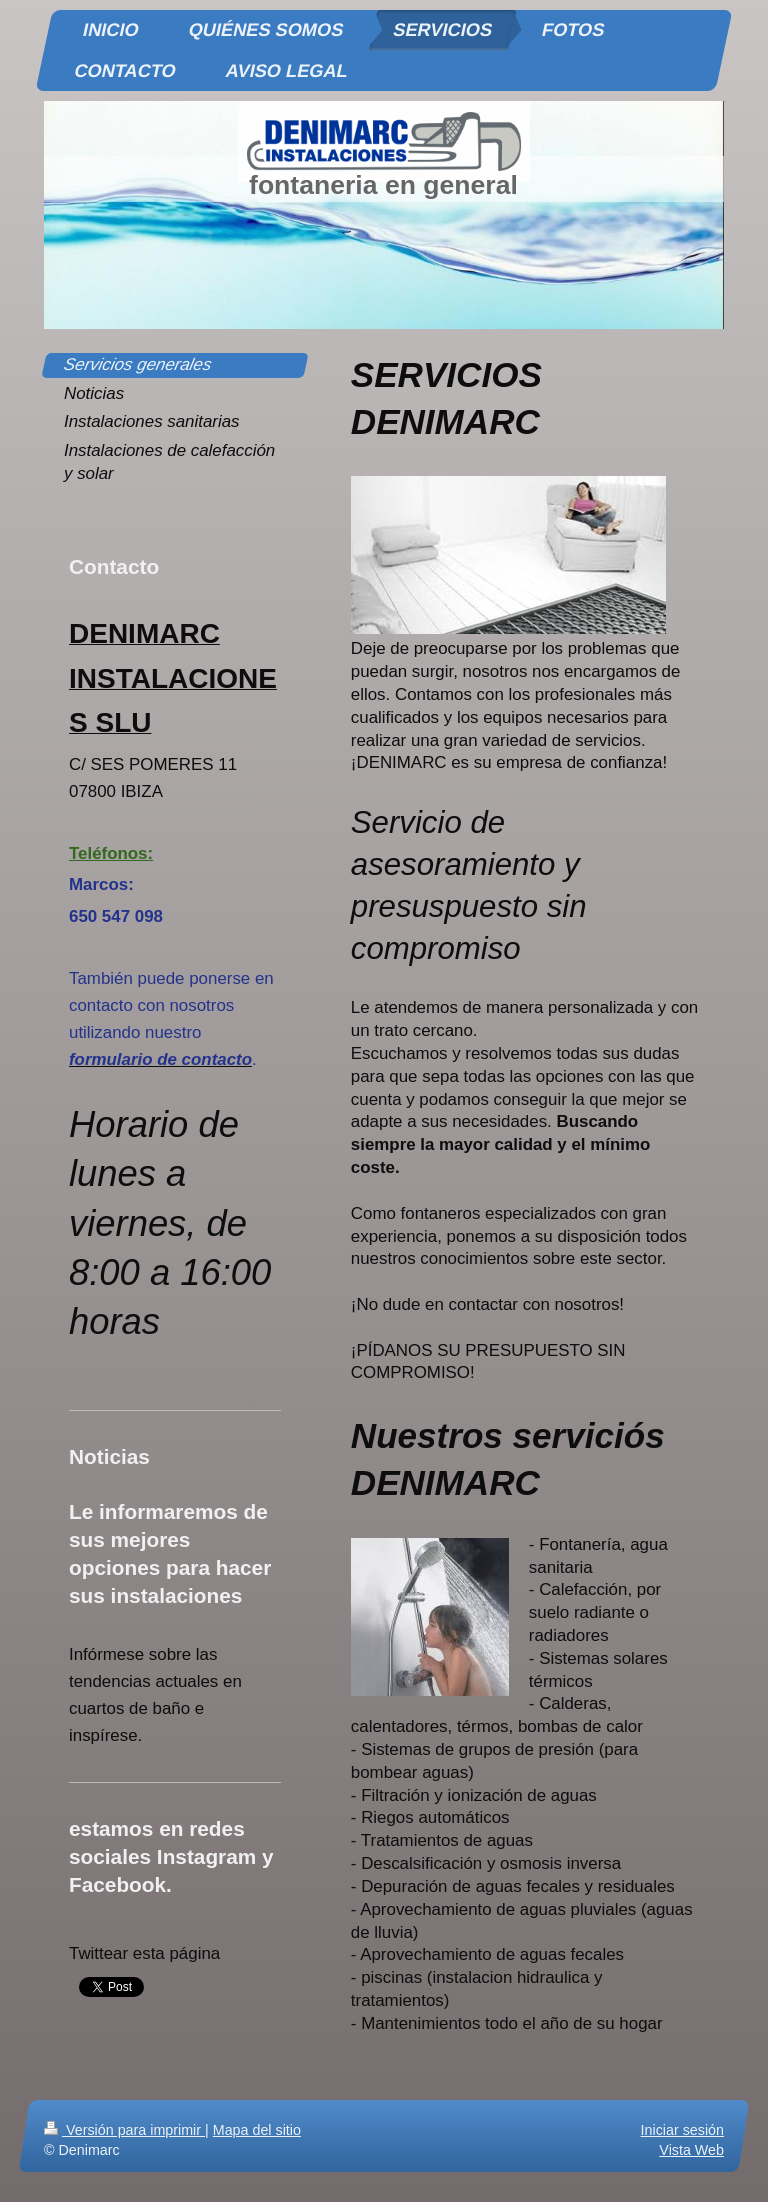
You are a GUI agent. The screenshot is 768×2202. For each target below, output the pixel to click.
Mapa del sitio (257, 2130)
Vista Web (691, 2150)
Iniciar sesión (682, 2130)
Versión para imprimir (124, 2130)
